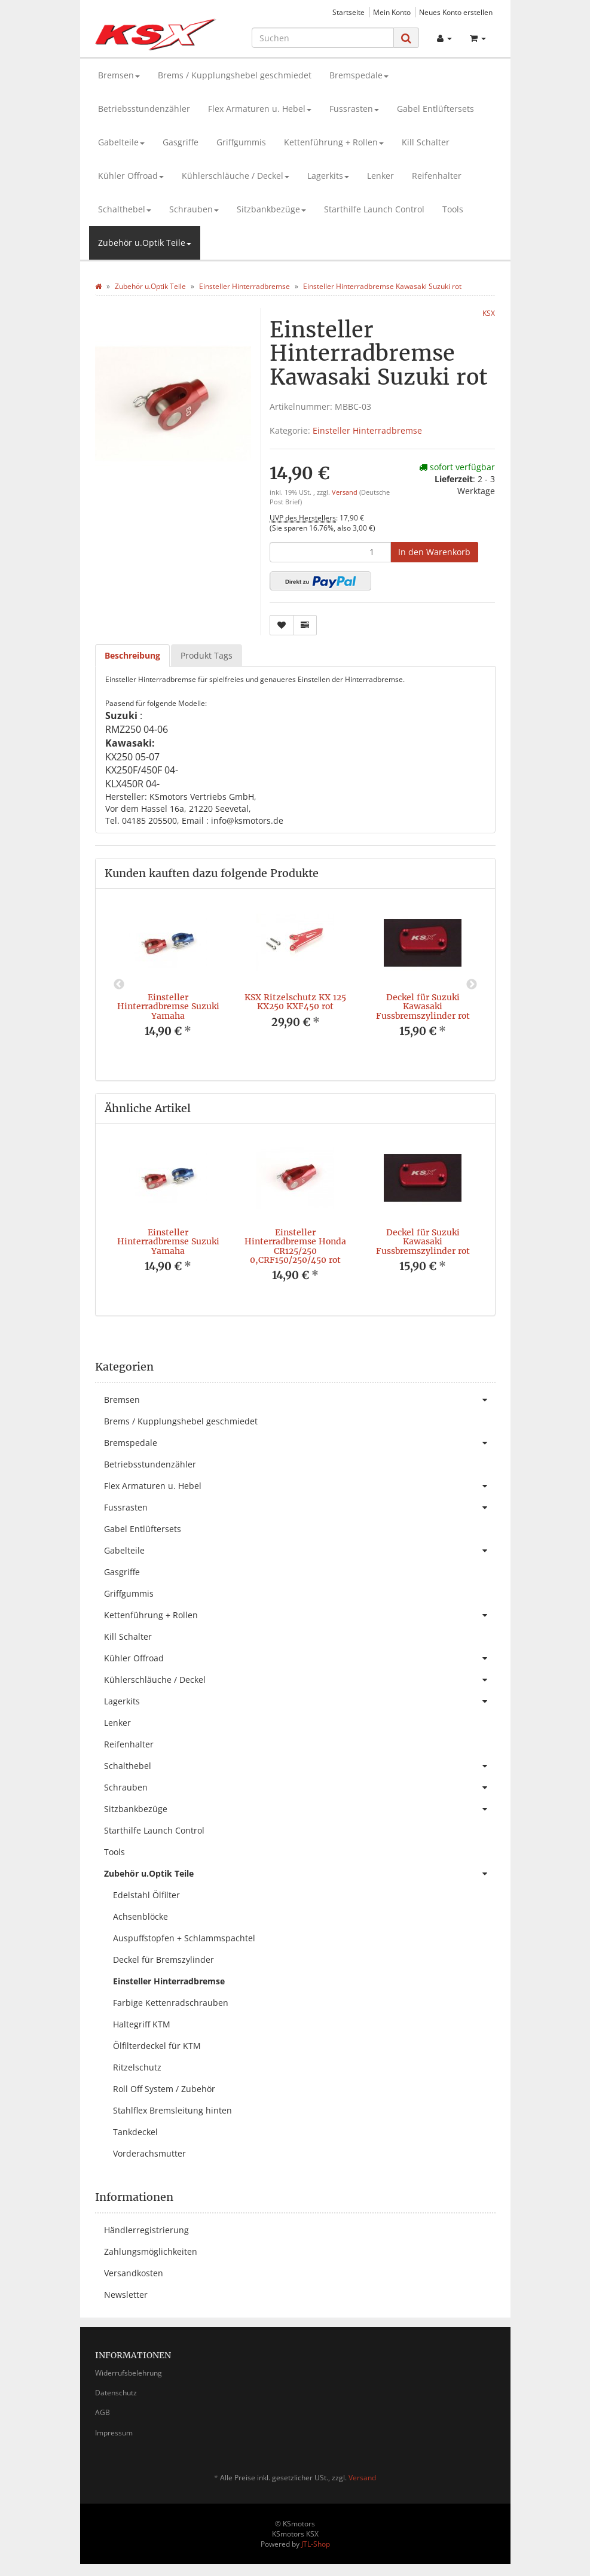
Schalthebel (124, 209)
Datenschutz (116, 2393)
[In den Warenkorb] (434, 552)
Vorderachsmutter (149, 2153)
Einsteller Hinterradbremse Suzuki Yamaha (168, 1006)
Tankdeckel (135, 2131)
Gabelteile (121, 142)
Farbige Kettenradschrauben (170, 2002)
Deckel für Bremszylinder (163, 1959)
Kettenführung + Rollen (334, 142)
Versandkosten (133, 2273)
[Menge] (330, 552)
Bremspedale (359, 75)
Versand (345, 492)
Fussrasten (354, 108)
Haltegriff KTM (141, 2024)
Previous (119, 984)
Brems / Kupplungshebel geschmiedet (234, 75)
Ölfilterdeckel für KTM (157, 2045)
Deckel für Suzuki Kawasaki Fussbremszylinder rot (423, 1006)
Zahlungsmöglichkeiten (150, 2251)
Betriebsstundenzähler (144, 108)
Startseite (348, 12)
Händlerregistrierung (146, 2230)
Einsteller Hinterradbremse (367, 430)
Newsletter (126, 2294)
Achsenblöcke (140, 1916)
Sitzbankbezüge (271, 209)
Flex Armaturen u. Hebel (259, 108)
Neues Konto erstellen (456, 12)
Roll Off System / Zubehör (164, 2088)
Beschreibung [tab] (132, 655)
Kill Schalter (426, 142)
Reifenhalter (436, 175)
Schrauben (194, 209)
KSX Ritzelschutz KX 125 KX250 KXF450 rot (295, 1002)
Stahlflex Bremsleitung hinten (172, 2110)
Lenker (380, 175)
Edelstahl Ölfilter (146, 1895)
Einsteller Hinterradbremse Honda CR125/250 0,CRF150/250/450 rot (295, 1246)
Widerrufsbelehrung (128, 2373)
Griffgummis (241, 142)
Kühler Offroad (131, 175)
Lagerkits (328, 175)
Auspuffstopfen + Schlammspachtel (184, 1938)
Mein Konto (392, 12)
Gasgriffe (180, 142)
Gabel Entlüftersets (435, 108)
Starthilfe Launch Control (374, 209)
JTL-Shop (315, 2544)
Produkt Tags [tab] (207, 655)
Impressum (114, 2433)
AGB (102, 2412)
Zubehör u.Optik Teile (144, 242)
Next (471, 984)
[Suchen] (323, 38)
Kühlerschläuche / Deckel (235, 175)
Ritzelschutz (137, 2067)
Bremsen (119, 75)
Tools (452, 209)
